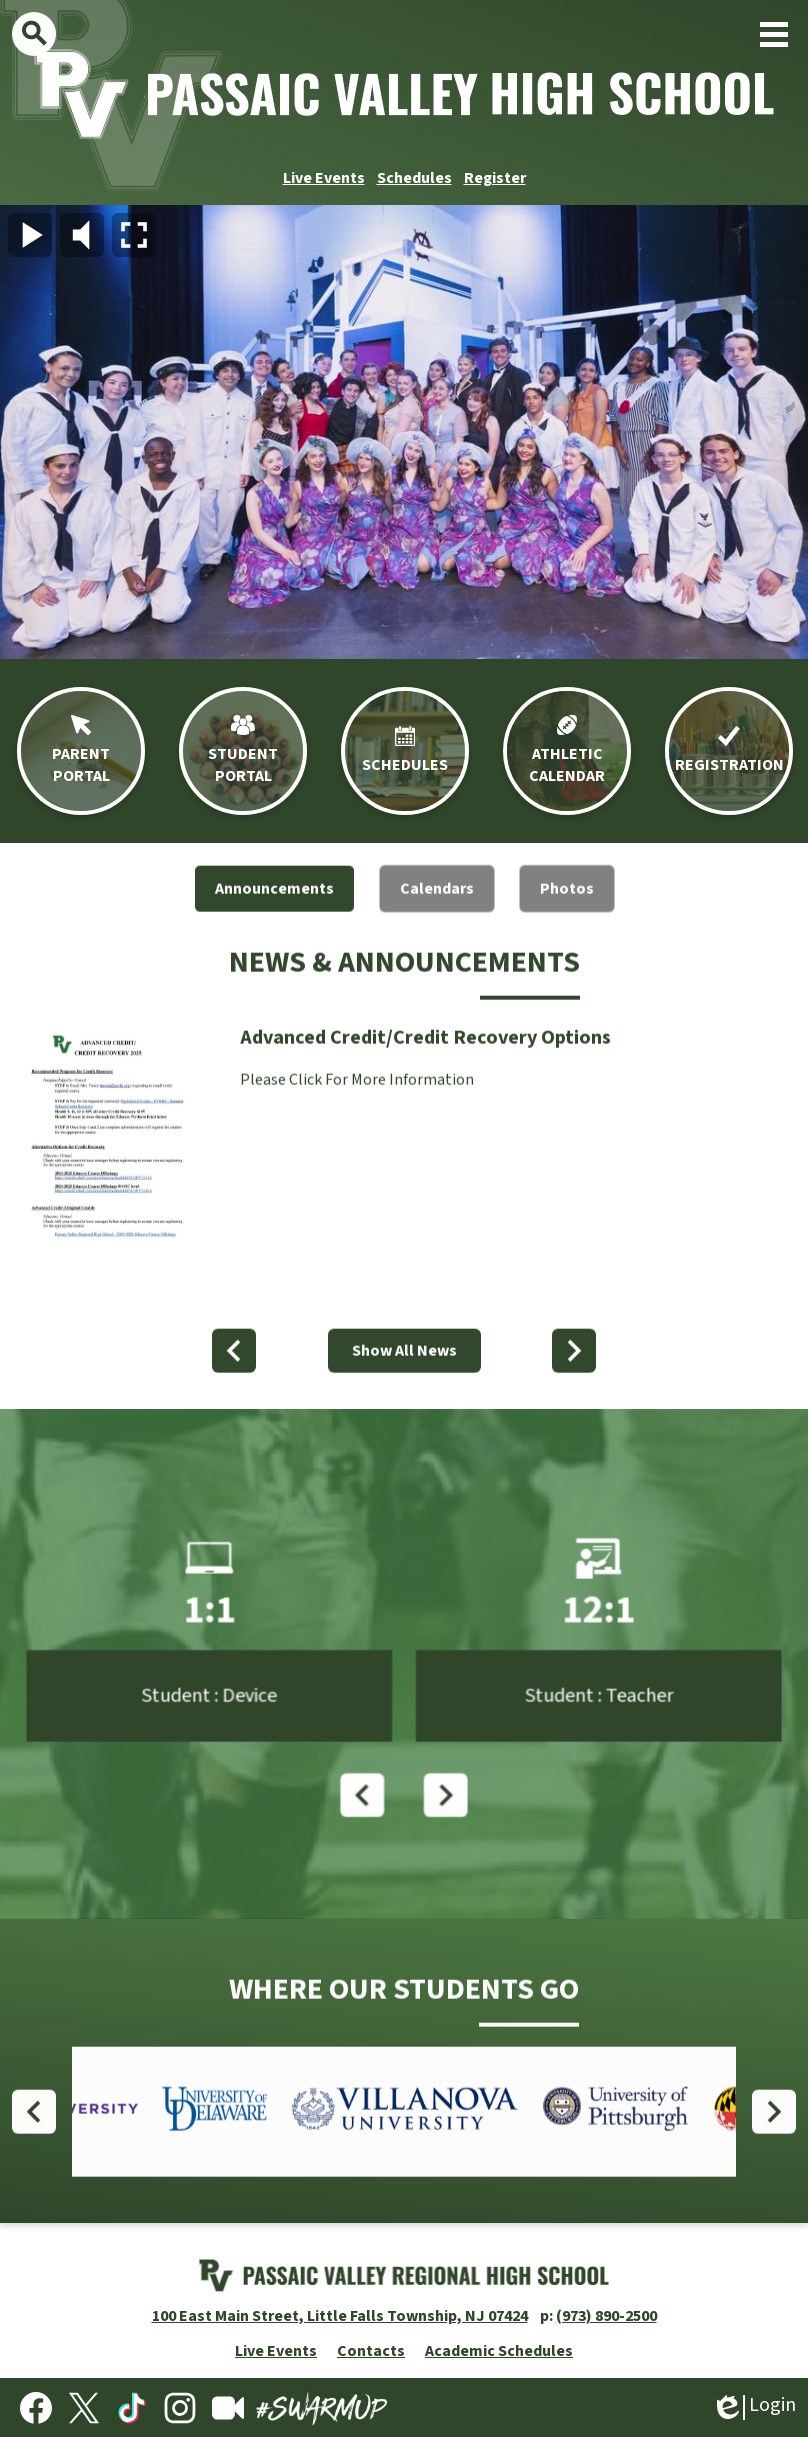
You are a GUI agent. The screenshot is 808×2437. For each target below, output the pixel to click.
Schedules (414, 178)
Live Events (324, 178)
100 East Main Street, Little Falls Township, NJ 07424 (340, 2316)
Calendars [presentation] (437, 918)
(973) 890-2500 (606, 2316)
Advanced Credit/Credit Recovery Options (425, 1067)
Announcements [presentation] (274, 918)
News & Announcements (404, 991)
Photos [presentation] (567, 918)
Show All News (404, 1380)
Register (495, 178)
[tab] (274, 918)
